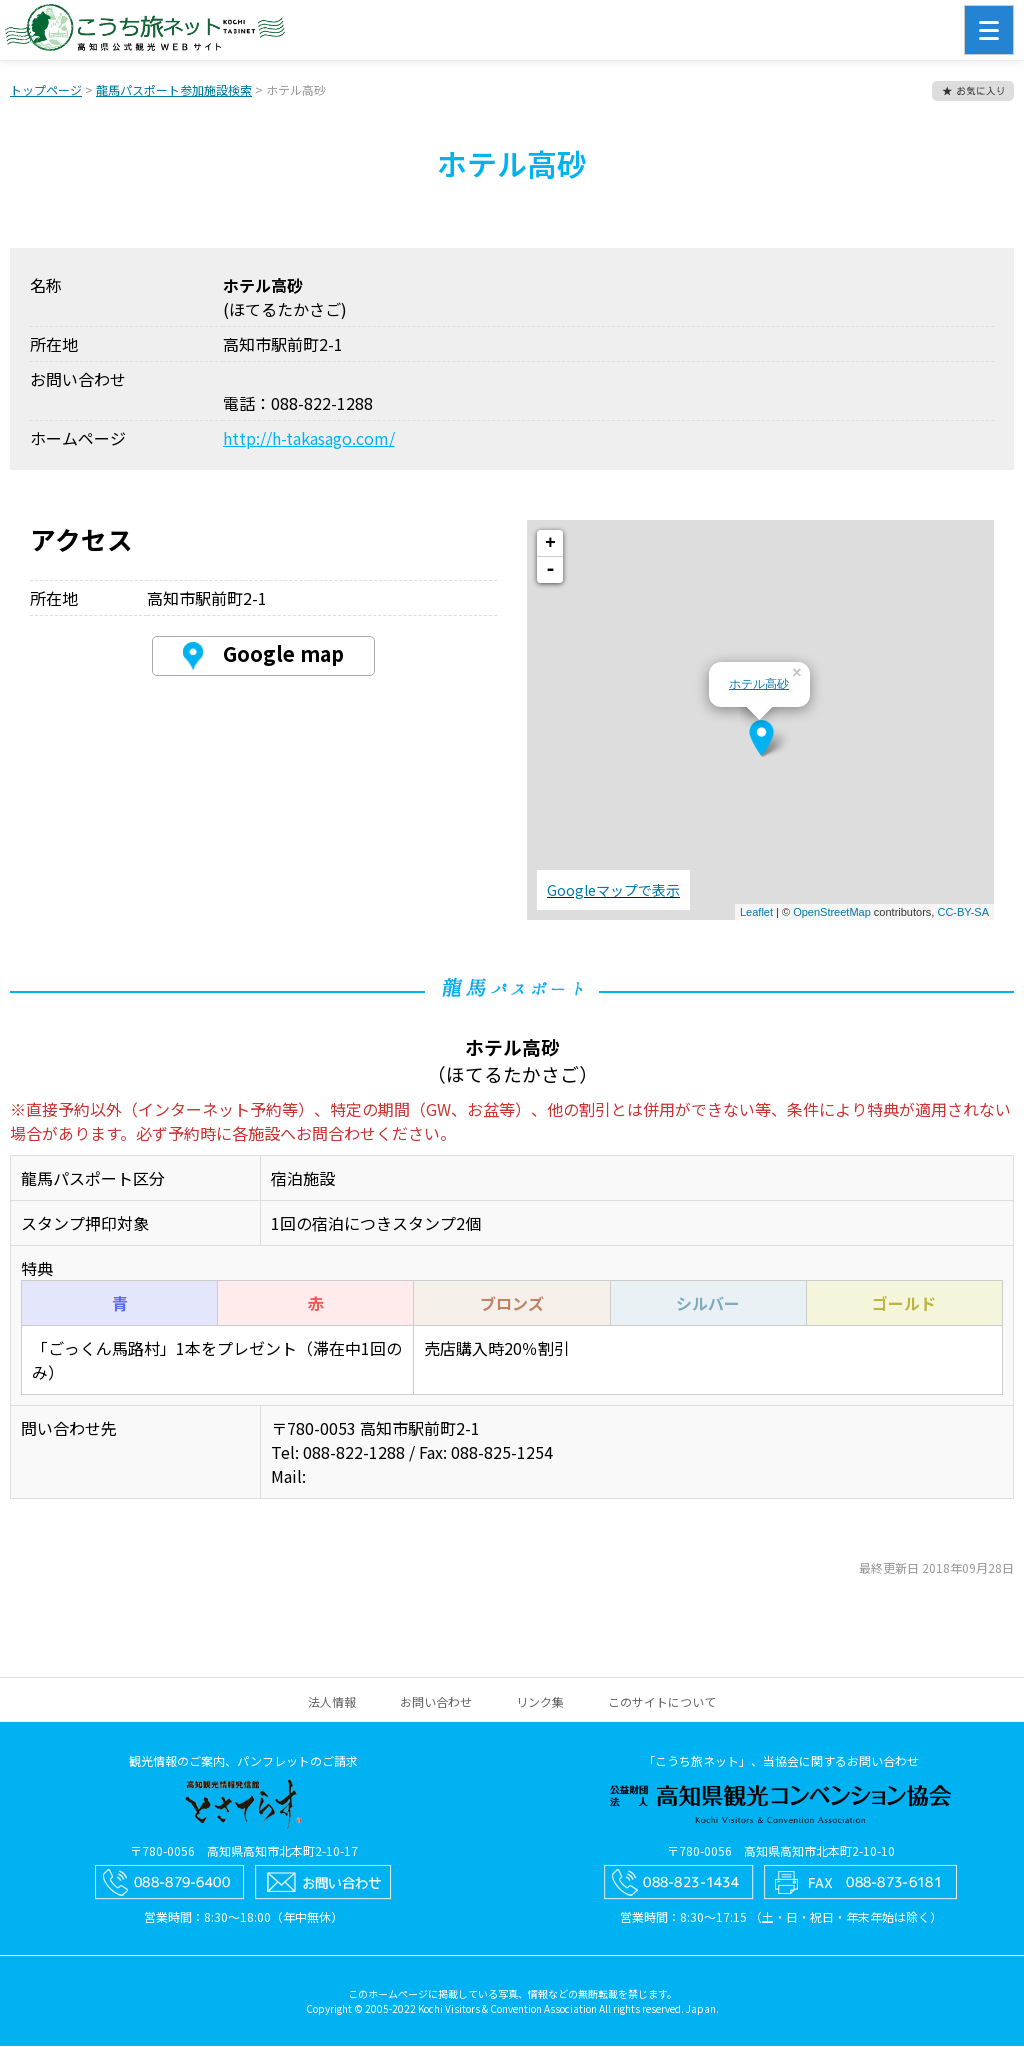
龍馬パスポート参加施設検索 (174, 90)
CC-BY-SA (963, 913)
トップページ (46, 90)
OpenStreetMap (832, 913)
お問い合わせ (436, 1702)
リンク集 (540, 1702)
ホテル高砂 (759, 685)
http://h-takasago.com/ (309, 439)
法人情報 (332, 1702)
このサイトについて (662, 1702)
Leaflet (756, 913)
